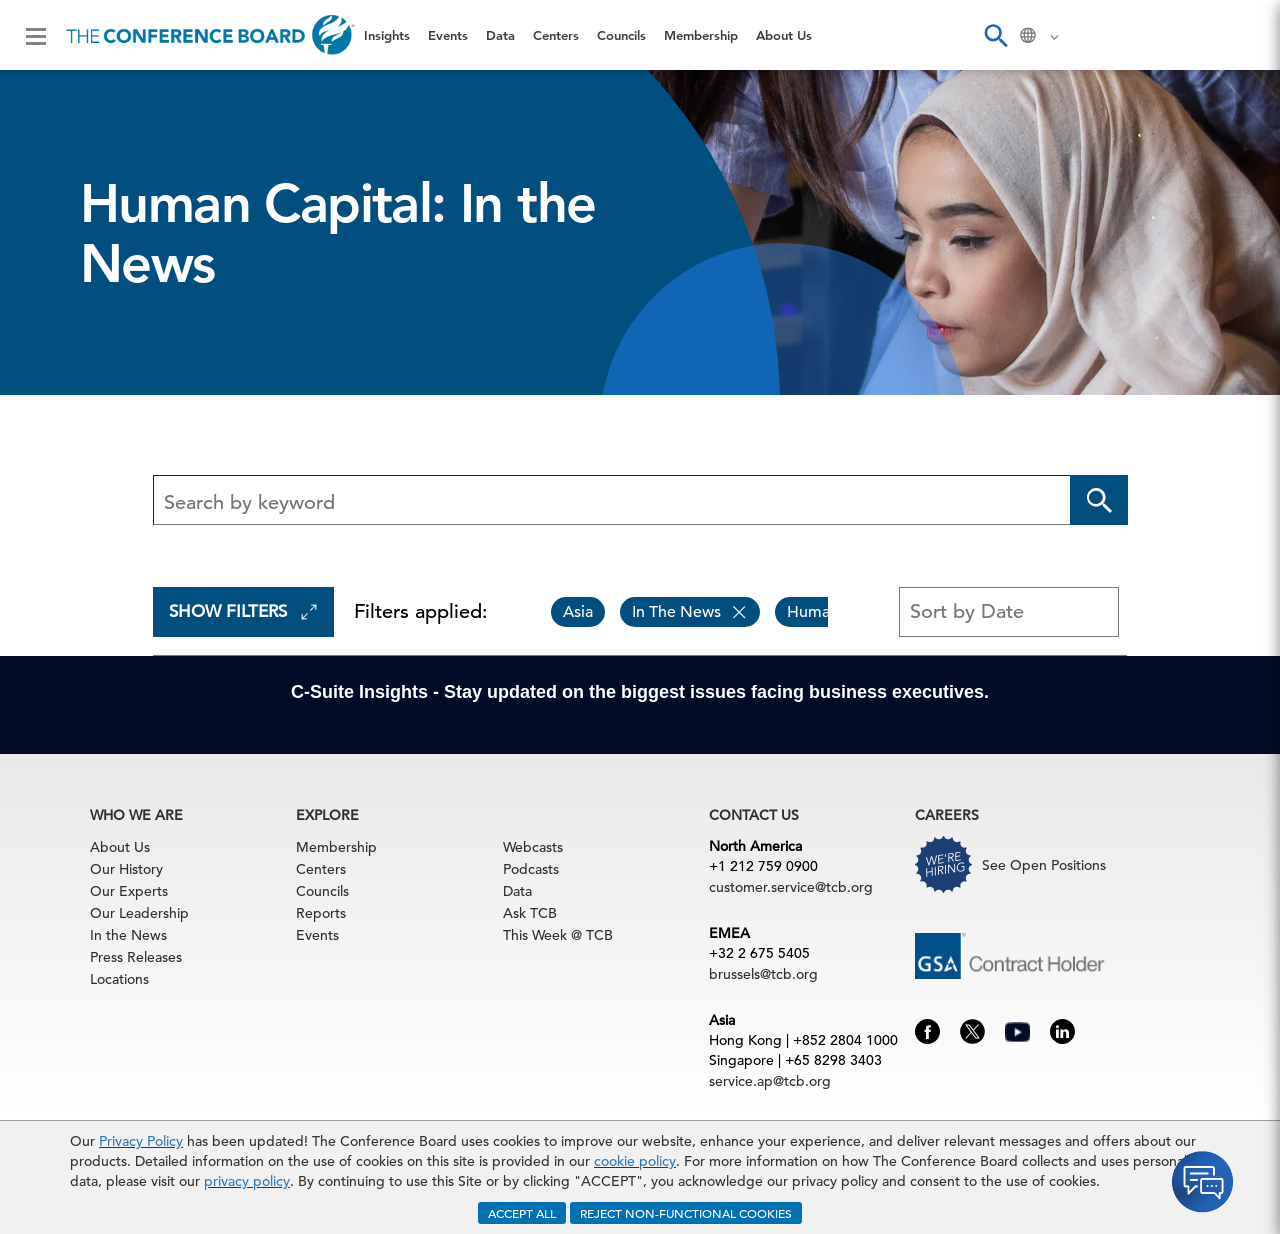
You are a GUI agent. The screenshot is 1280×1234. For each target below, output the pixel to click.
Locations (119, 979)
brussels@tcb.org (763, 974)
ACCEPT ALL (522, 1213)
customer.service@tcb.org (791, 887)
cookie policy (635, 1161)
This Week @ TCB (558, 935)
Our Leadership (139, 913)
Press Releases (136, 957)
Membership (701, 35)
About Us (784, 35)
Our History (126, 869)
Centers (556, 35)
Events (448, 35)
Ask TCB (530, 913)
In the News (128, 935)
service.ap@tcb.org (770, 1081)
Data (500, 35)
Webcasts (533, 847)
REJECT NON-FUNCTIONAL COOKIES (686, 1213)
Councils (621, 35)
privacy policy (247, 1181)
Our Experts (129, 891)
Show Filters (243, 611)
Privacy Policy (141, 1141)
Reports (321, 913)
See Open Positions (1044, 865)
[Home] (210, 35)
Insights (387, 35)
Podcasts (531, 869)
